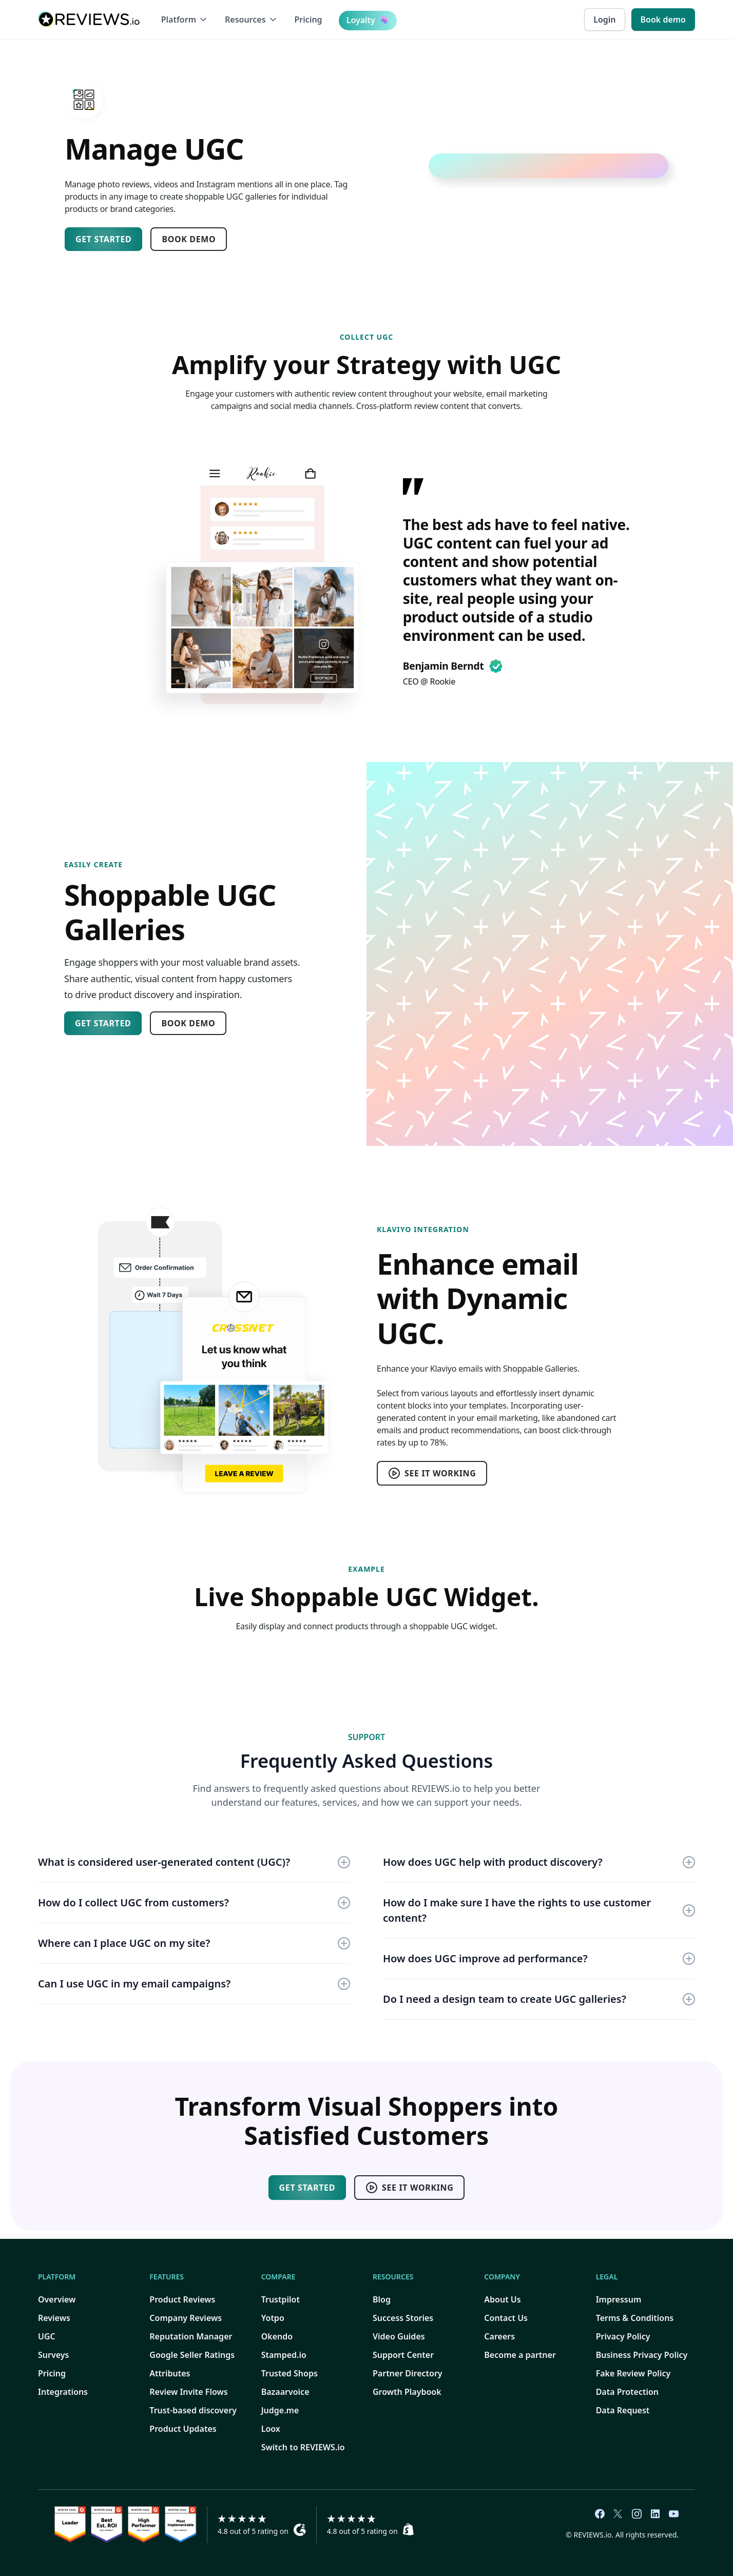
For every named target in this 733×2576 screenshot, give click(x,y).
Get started (103, 239)
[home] (89, 19)
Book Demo (189, 239)
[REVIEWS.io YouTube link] (673, 2514)
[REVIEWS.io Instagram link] (636, 2514)
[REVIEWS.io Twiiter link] (618, 2514)
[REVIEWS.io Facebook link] (599, 2514)
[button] (185, 19)
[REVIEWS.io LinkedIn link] (655, 2514)
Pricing (308, 19)
